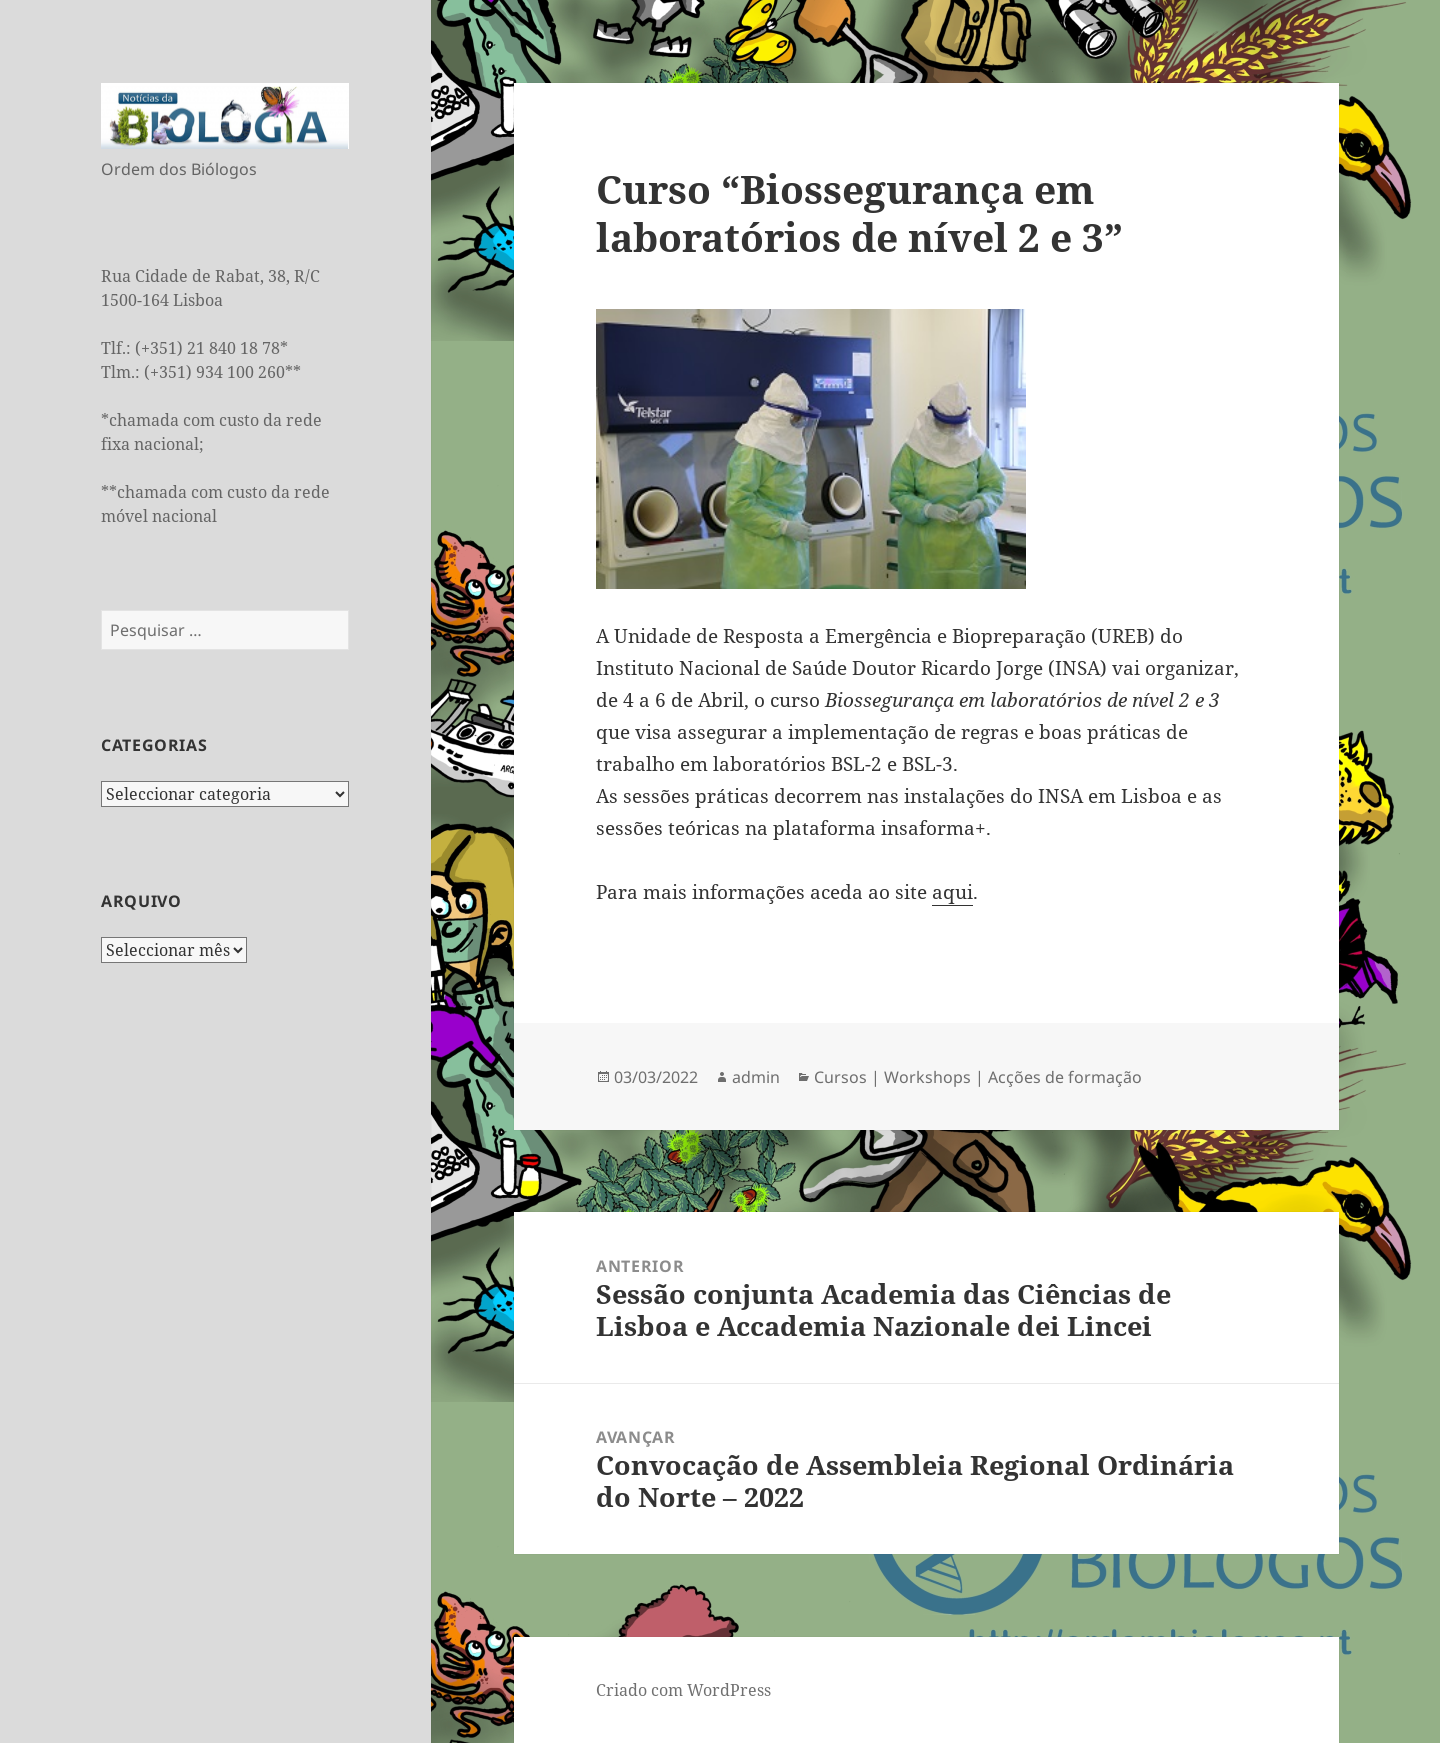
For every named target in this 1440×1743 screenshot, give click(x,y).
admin (756, 1077)
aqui (952, 892)
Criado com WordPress (683, 1690)
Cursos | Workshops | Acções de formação (978, 1077)
